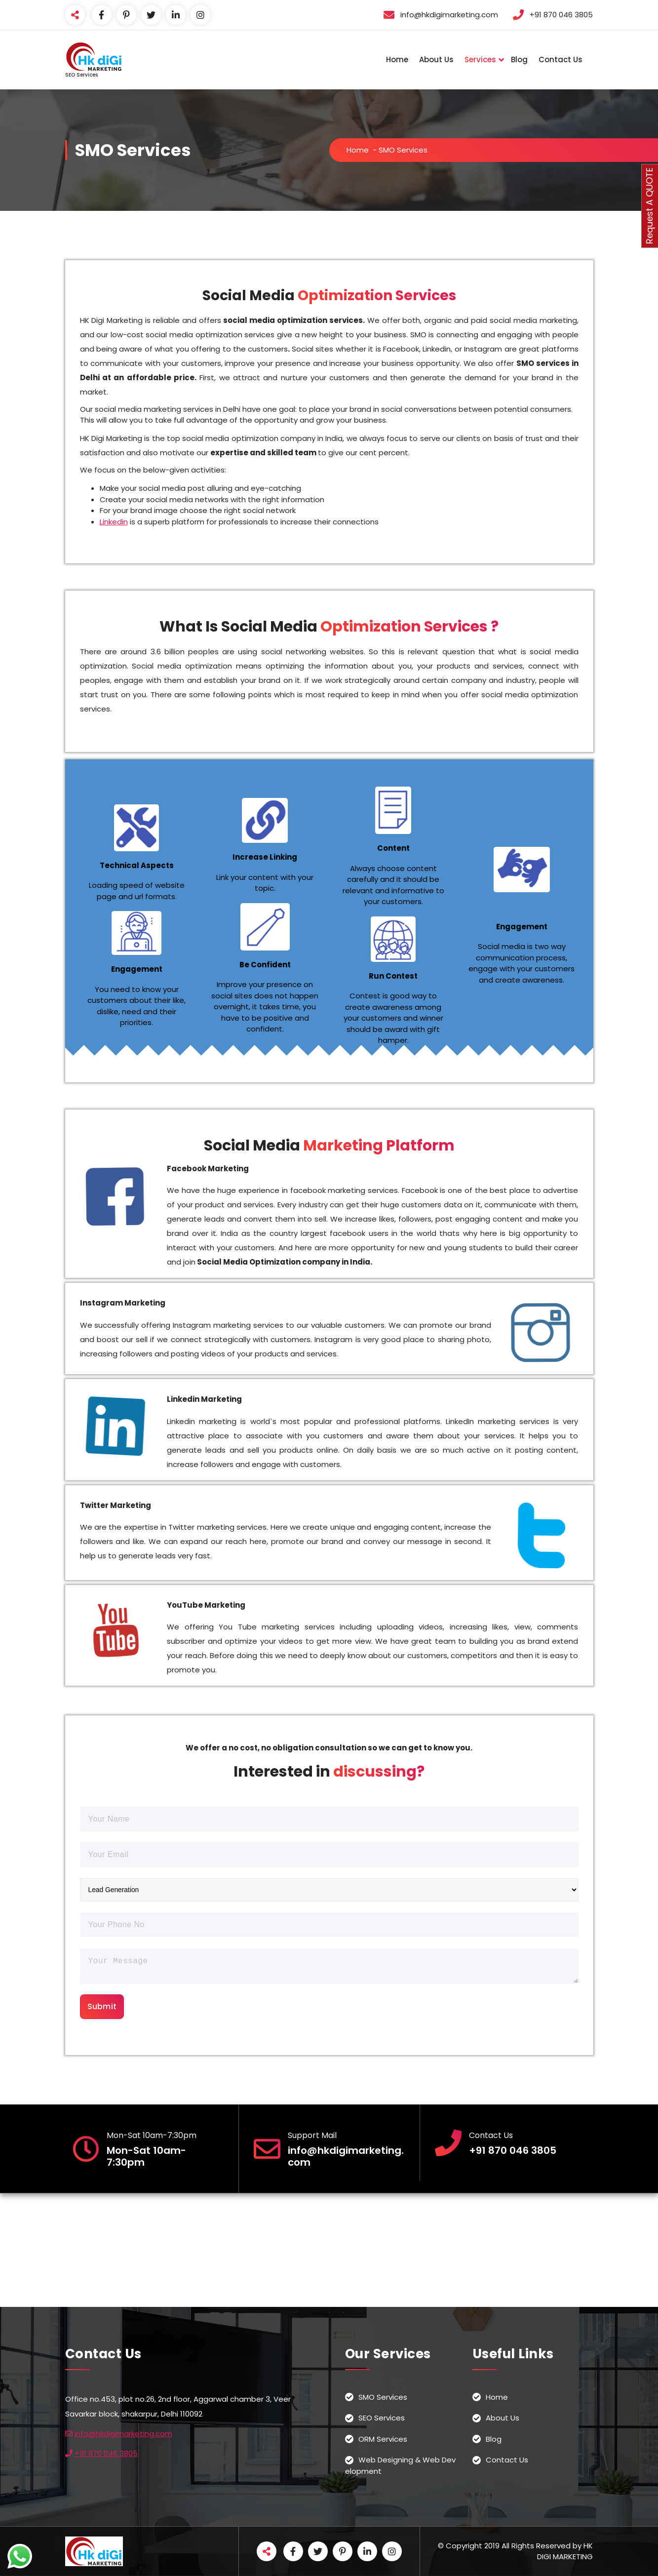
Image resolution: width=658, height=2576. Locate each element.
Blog (519, 59)
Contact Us (560, 59)
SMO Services (382, 2397)
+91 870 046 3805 (106, 2453)
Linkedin (114, 521)
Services (480, 59)
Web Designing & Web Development (400, 2465)
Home (397, 59)
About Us (436, 59)
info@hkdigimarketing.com (123, 2433)
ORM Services (382, 2439)
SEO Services (381, 2418)
